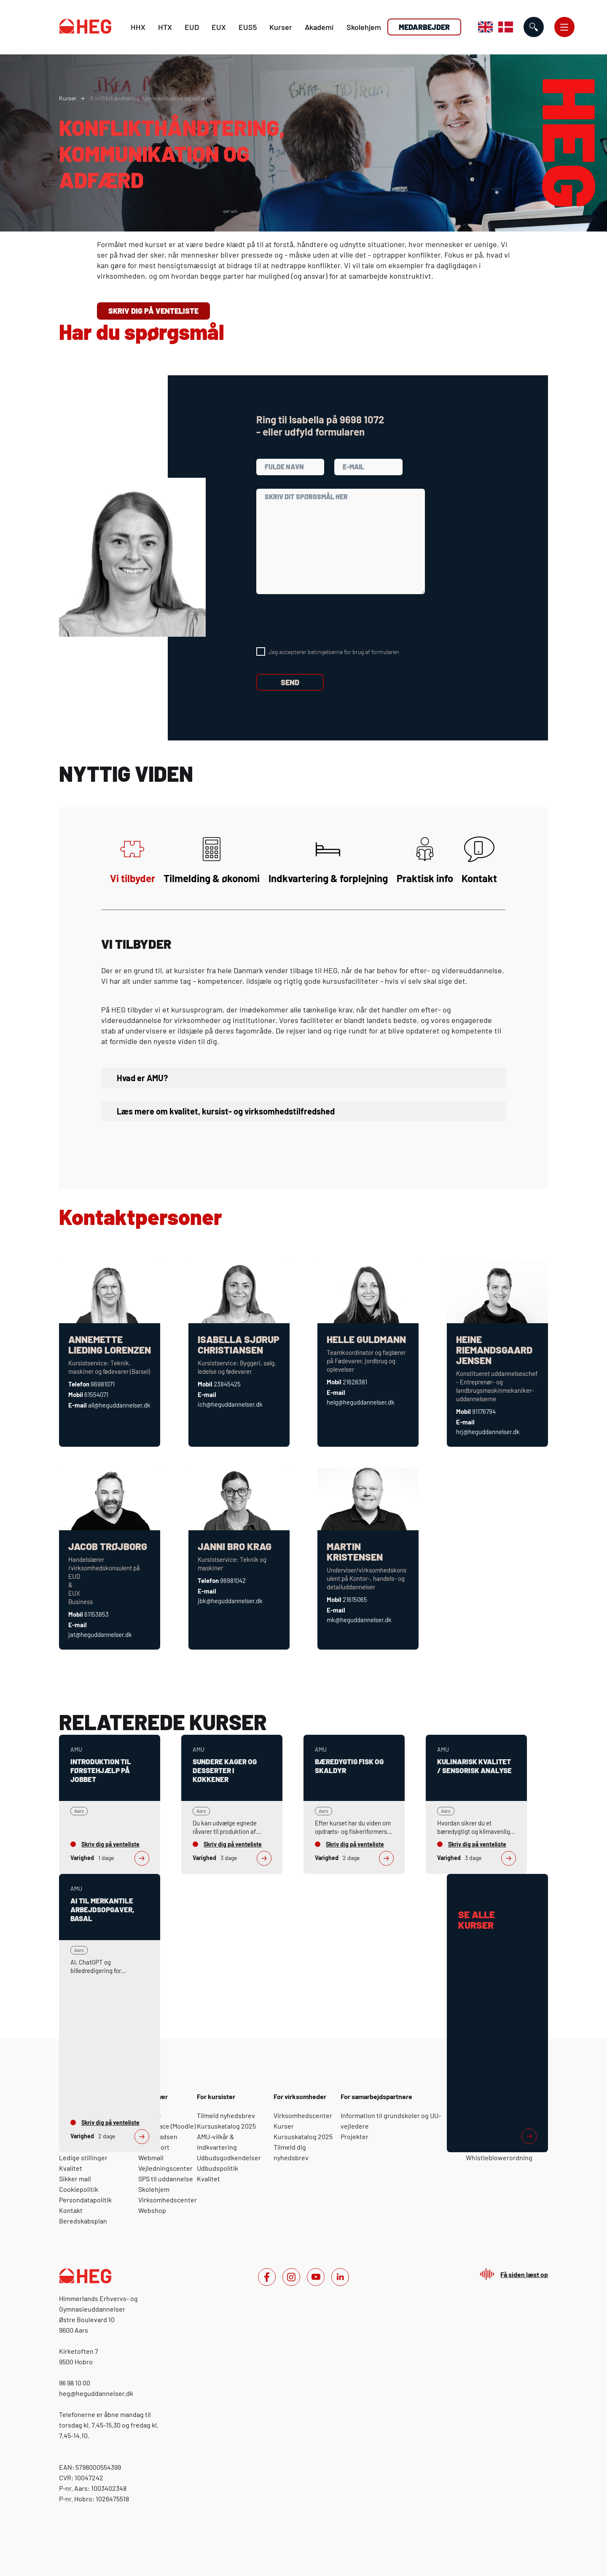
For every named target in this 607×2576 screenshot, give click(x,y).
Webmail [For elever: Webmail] (151, 2157)
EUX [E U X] (219, 27)
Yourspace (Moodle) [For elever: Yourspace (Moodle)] (167, 2126)
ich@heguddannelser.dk (230, 1404)
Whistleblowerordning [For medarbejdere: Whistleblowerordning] (499, 2157)
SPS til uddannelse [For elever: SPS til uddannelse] (165, 2179)
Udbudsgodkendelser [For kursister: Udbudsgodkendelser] (229, 2157)
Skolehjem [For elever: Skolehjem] (153, 2189)
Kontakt (479, 860)
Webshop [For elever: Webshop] (152, 2210)
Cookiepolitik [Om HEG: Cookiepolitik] (78, 2189)
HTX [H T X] (165, 27)
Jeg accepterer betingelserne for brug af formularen (334, 651)
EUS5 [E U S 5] (248, 27)
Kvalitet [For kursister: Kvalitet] (208, 2179)
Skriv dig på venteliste (153, 310)
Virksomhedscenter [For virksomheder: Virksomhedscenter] (303, 2115)
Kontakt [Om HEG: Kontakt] (71, 2210)
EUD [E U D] (192, 27)
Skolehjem (363, 27)
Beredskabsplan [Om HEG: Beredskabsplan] (83, 2221)
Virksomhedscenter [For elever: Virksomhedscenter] (167, 2200)
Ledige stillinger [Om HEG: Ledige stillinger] (83, 2157)
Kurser (280, 27)
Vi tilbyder (132, 860)
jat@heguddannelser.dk (100, 1634)
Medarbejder (424, 27)
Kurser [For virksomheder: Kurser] (284, 2126)
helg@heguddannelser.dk (361, 1402)
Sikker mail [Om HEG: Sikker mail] (75, 2179)
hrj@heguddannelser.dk (488, 1431)
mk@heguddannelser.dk (359, 1619)
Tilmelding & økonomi (212, 860)
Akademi (319, 27)
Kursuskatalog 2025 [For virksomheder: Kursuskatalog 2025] (303, 2136)
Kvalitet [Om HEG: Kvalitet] (70, 2168)
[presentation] (320, 620)
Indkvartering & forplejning (328, 860)
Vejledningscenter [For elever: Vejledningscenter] (165, 2168)
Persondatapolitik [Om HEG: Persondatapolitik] (85, 2200)
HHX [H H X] (138, 27)
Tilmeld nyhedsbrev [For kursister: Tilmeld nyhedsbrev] (226, 2115)
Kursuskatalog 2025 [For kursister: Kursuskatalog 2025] (226, 2126)
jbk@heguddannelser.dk (230, 1600)
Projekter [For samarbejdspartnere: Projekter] (354, 2136)
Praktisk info (425, 860)
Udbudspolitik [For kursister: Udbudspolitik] (217, 2168)
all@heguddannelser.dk (119, 1405)
